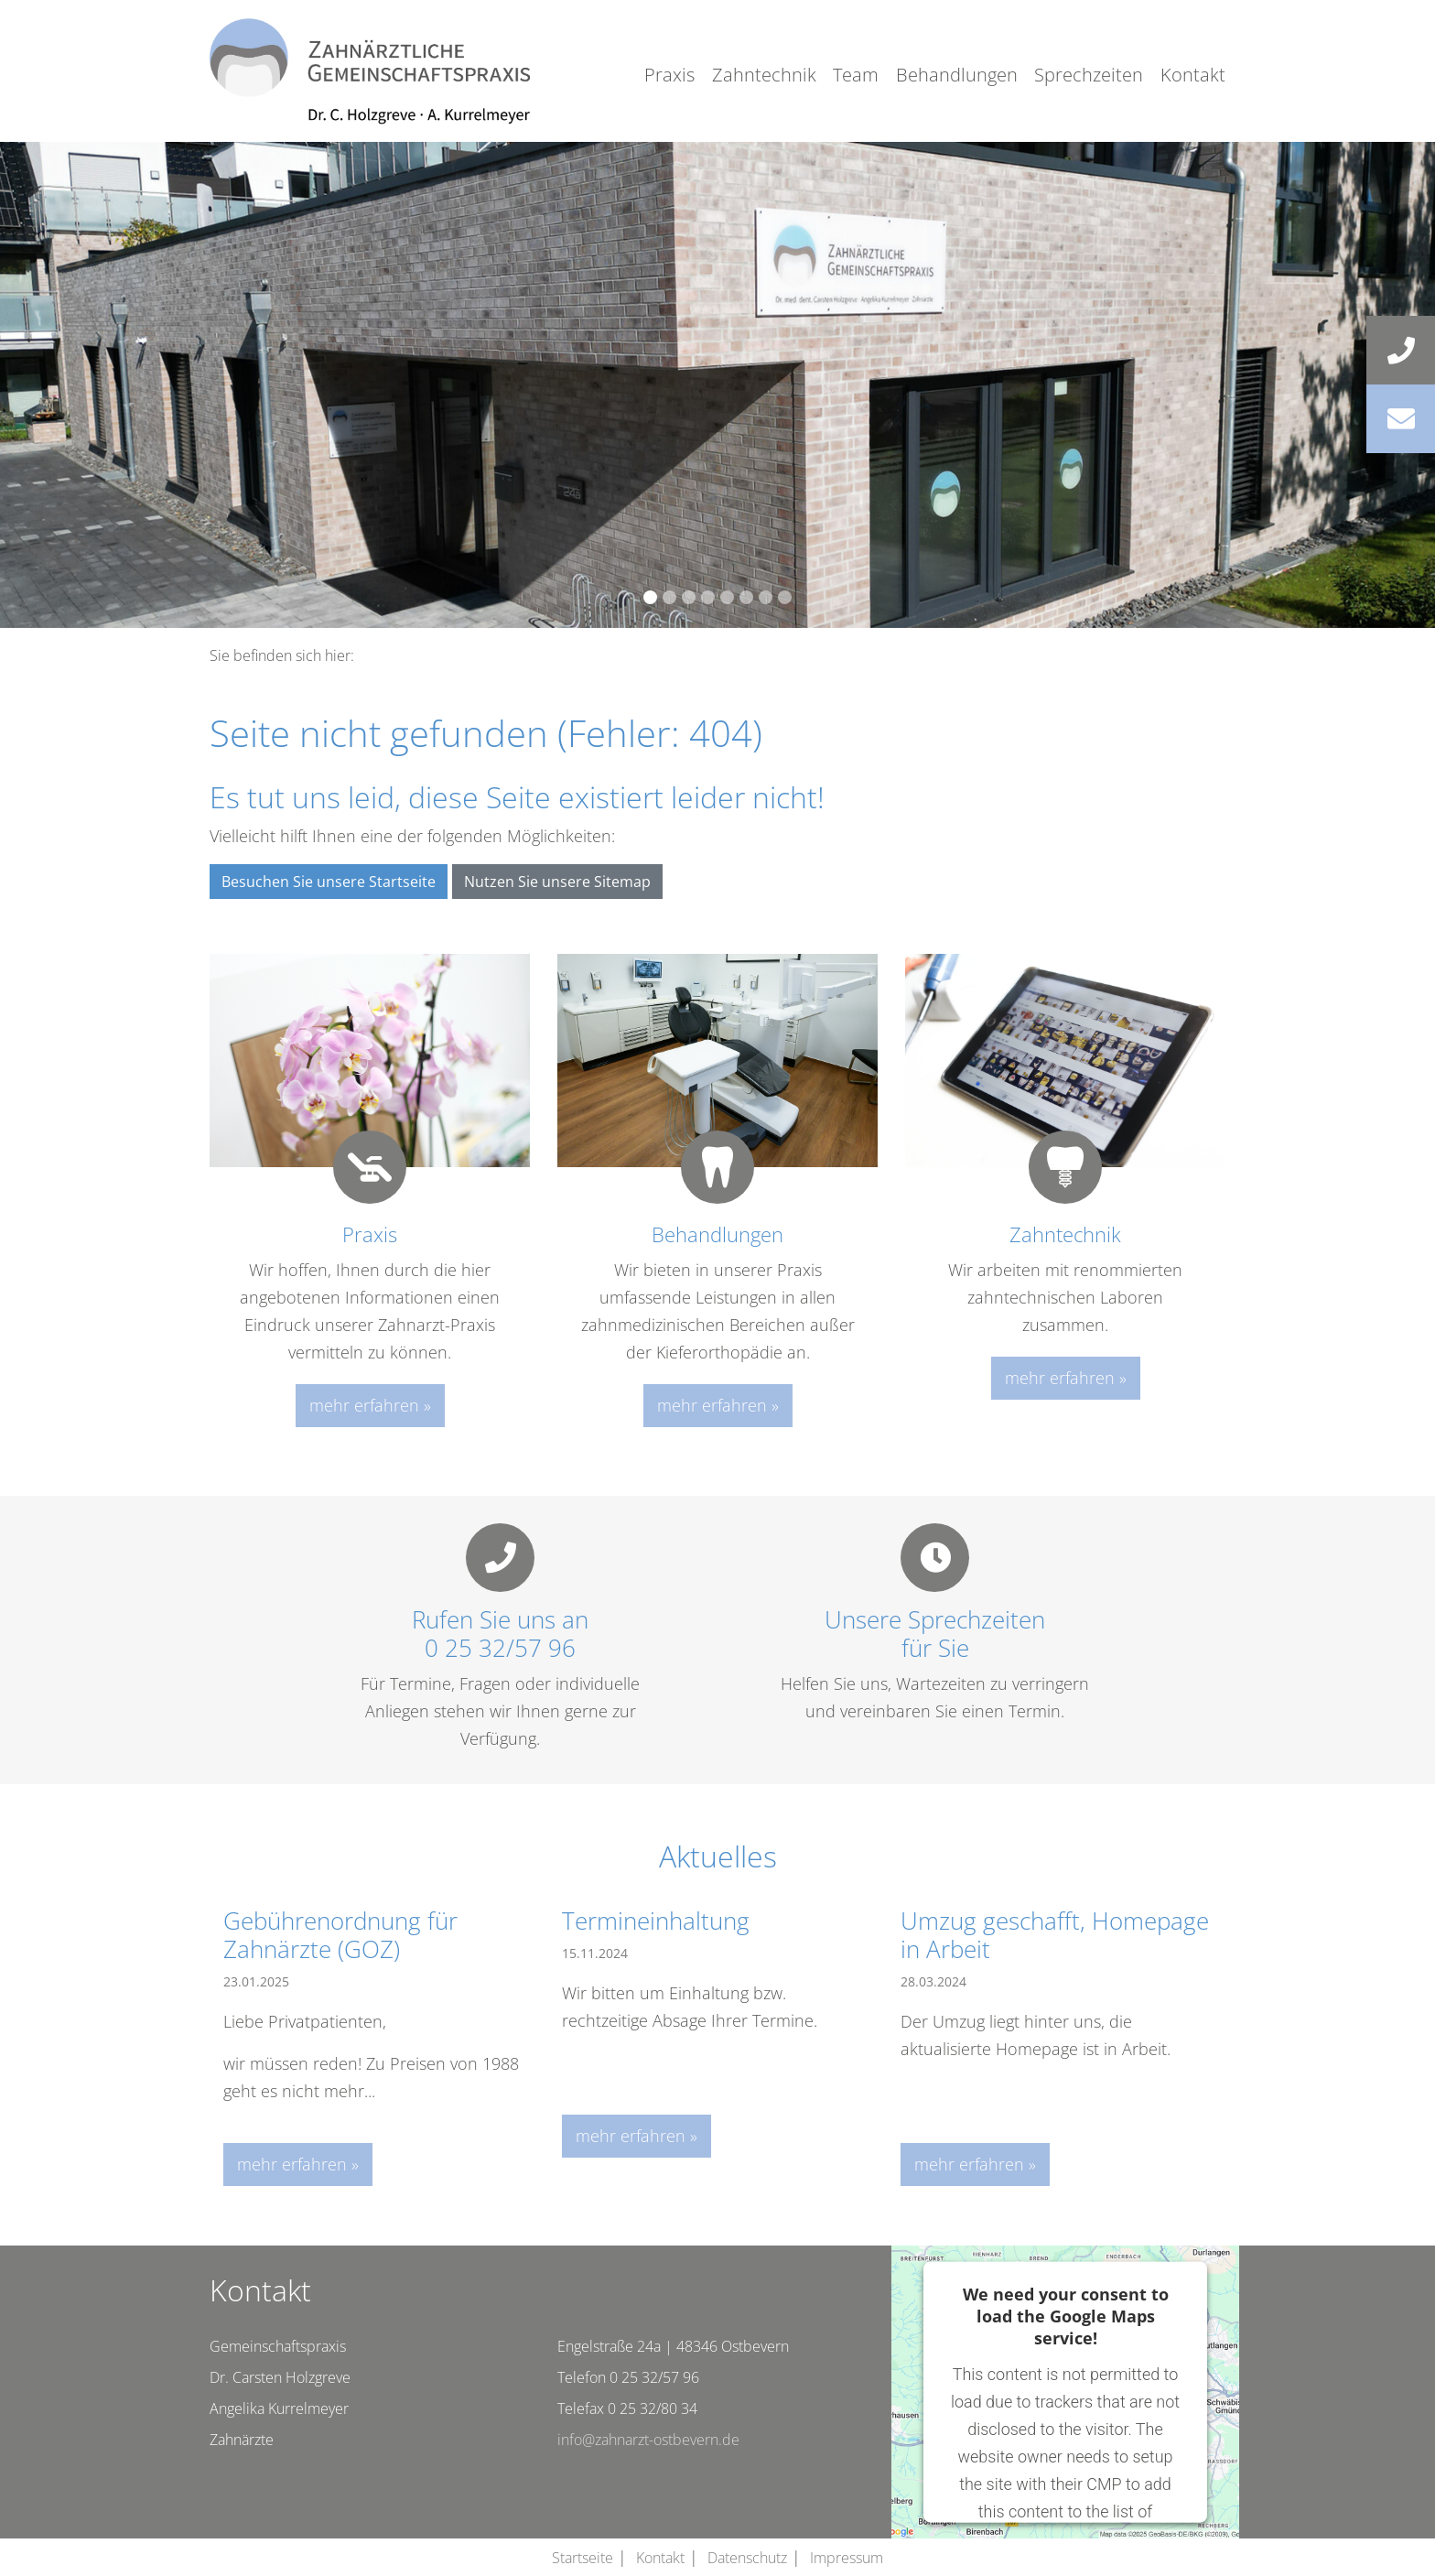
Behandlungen (957, 74)
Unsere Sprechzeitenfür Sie (935, 1633)
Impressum (846, 2558)
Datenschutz (747, 2558)
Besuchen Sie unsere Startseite (328, 881)
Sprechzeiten (1088, 74)
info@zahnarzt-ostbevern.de (648, 2440)
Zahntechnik (764, 74)
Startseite (582, 2558)
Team (856, 74)
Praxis (669, 74)
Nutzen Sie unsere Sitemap (557, 881)
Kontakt (1192, 74)
